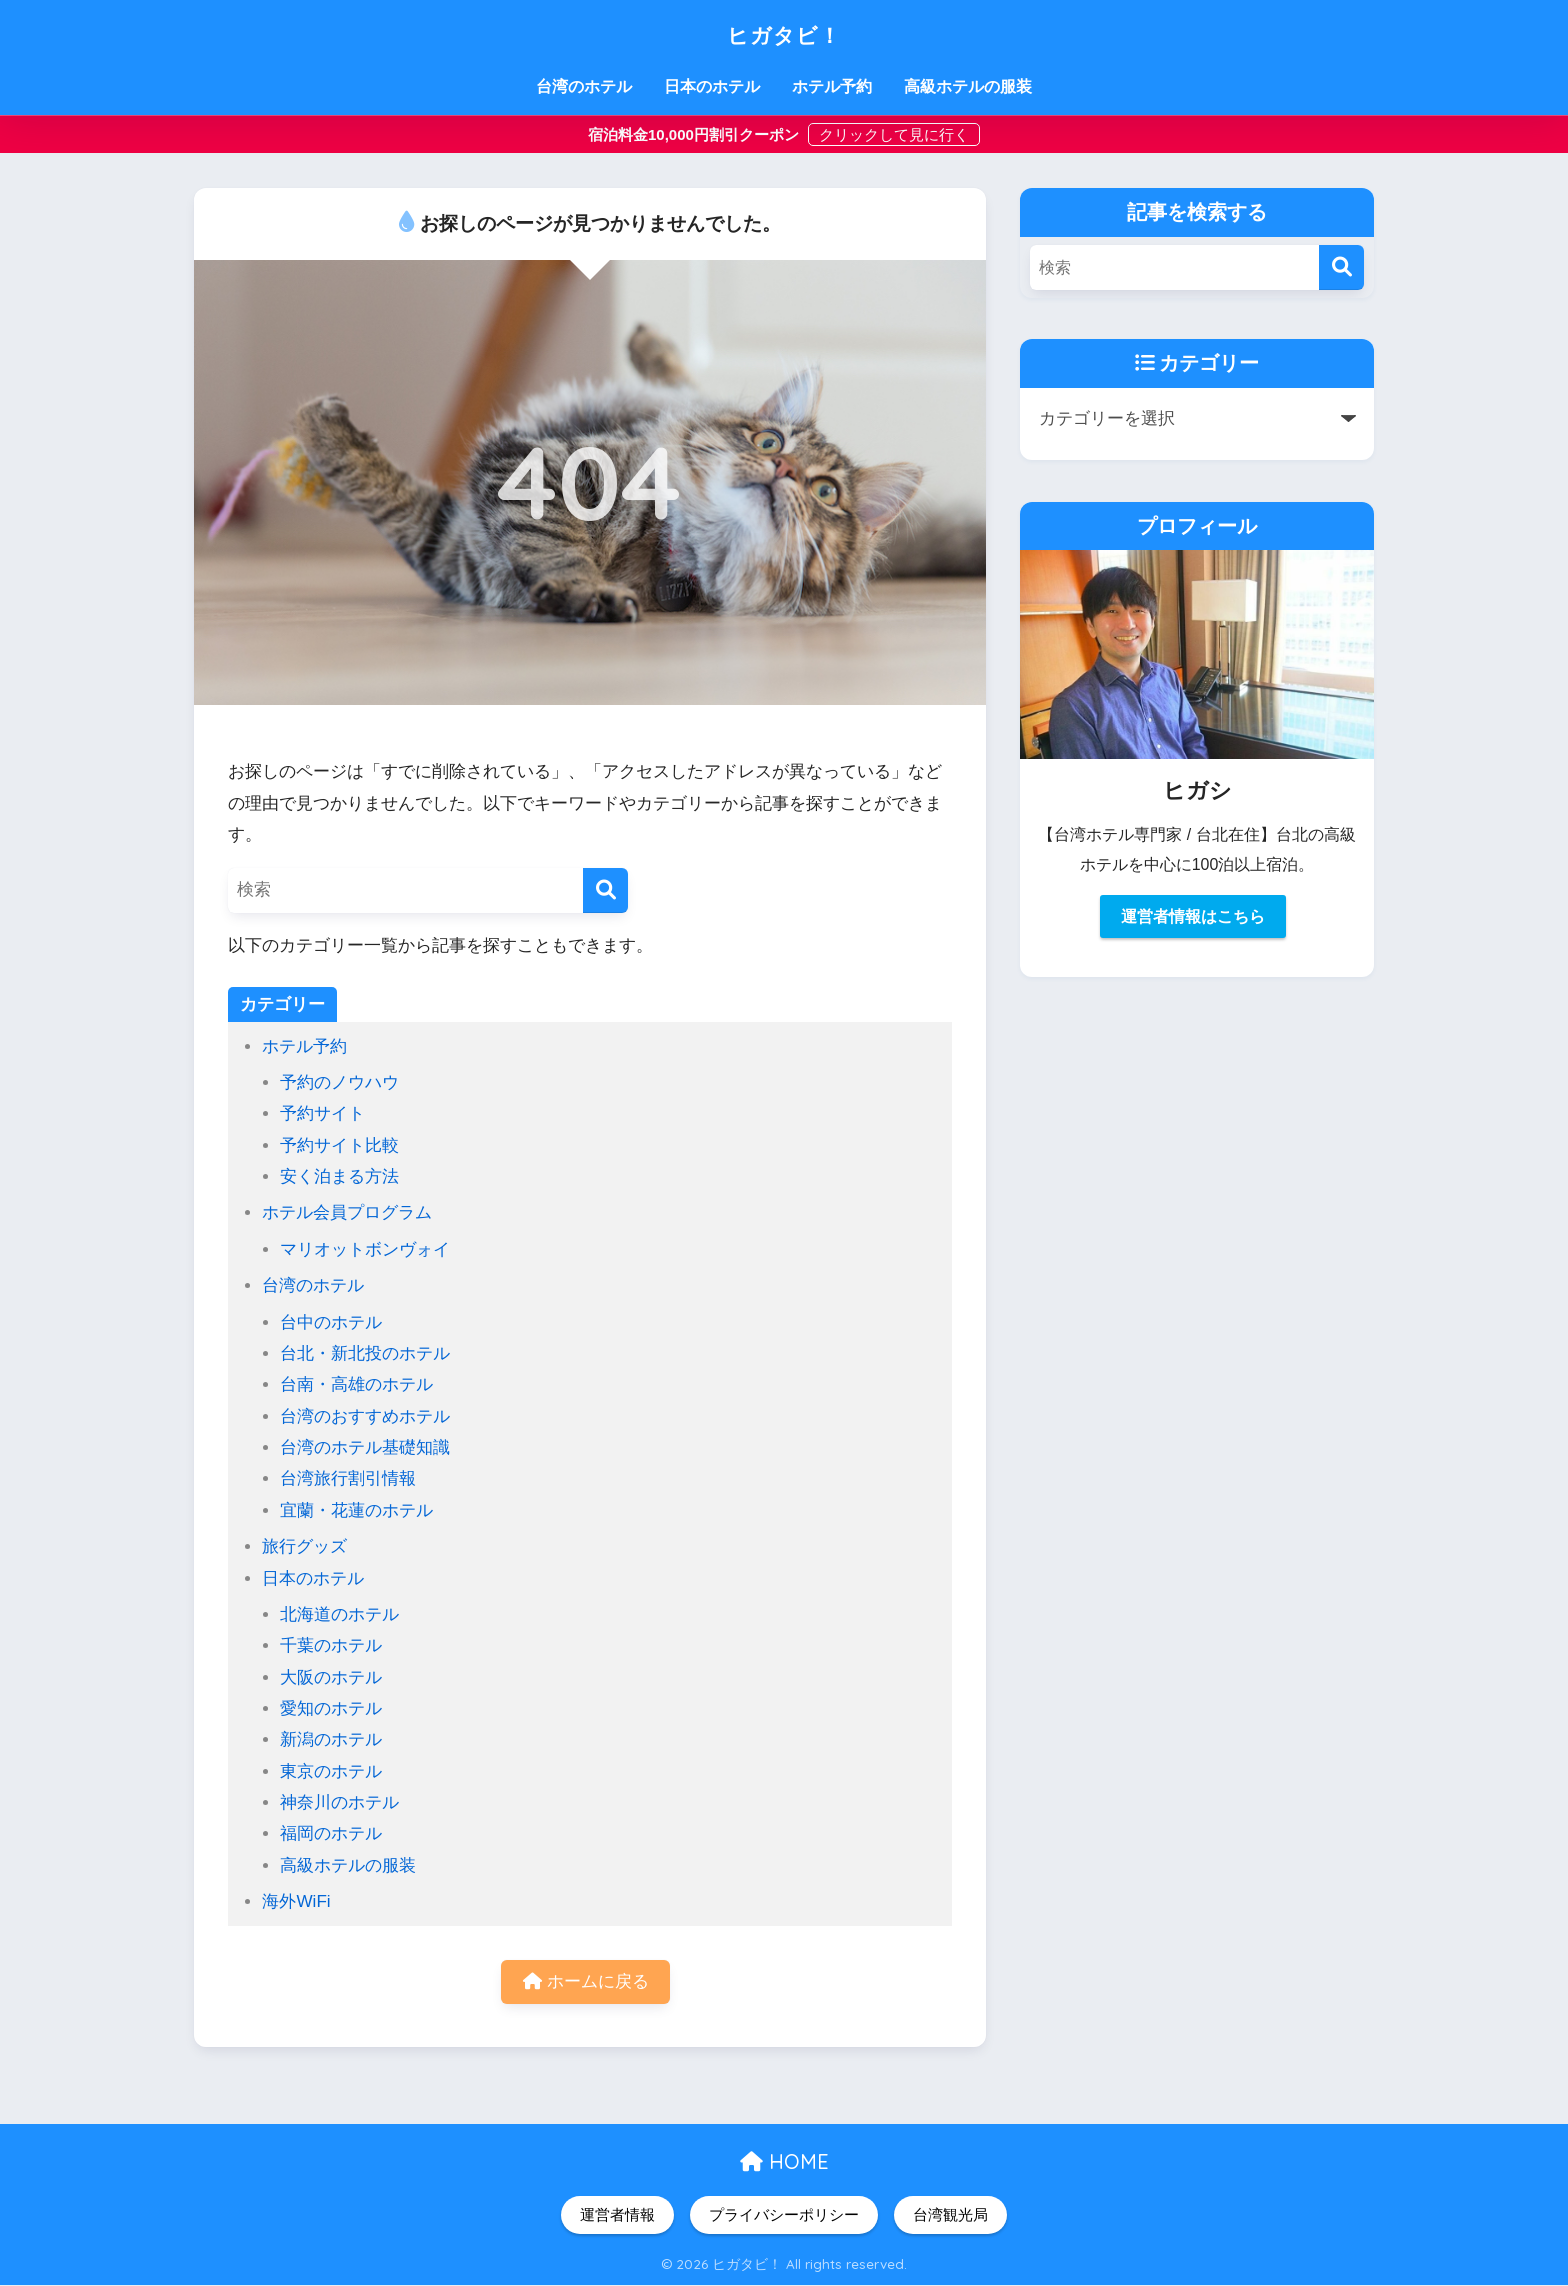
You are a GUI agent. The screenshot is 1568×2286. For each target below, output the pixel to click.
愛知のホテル (331, 1708)
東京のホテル (331, 1771)
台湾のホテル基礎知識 (365, 1447)
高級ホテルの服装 (968, 86)
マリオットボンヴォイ (365, 1249)
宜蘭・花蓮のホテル (356, 1510)
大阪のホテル (331, 1677)
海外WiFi (296, 1901)
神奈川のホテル (339, 1802)
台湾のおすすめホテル (365, 1416)
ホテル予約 (832, 86)
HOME (784, 2162)
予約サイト (322, 1113)
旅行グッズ (304, 1546)
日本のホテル (712, 86)
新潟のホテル (331, 1739)
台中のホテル (331, 1322)
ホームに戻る (586, 1982)
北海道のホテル (339, 1614)
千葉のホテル (331, 1645)
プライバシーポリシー (784, 2216)
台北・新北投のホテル (365, 1353)
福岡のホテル (331, 1833)
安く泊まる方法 (339, 1176)
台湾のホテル (584, 86)
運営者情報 (617, 2216)
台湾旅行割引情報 (348, 1478)
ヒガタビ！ (784, 32)
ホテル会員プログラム (347, 1212)
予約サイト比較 (339, 1145)
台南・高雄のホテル (356, 1384)
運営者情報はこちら (1192, 916)
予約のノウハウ (339, 1082)
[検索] (605, 890)
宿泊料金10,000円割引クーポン (695, 134)
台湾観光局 (950, 2216)
